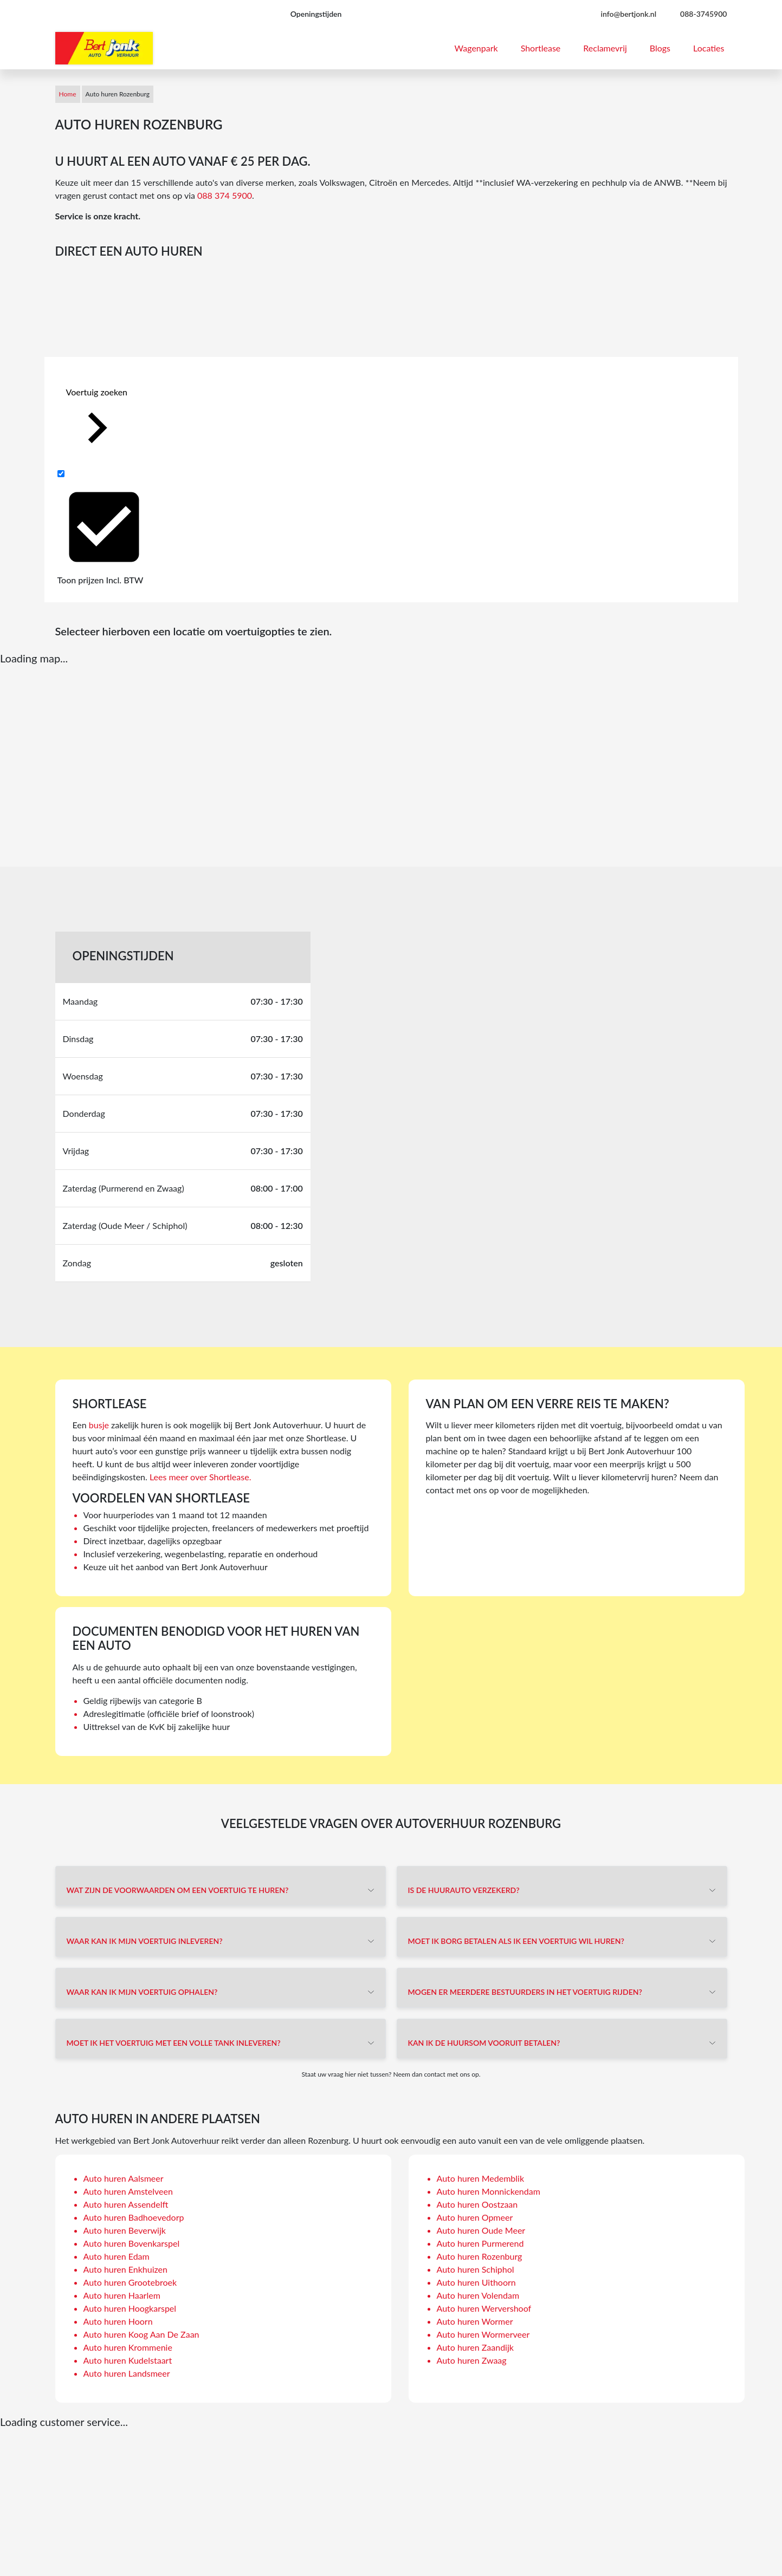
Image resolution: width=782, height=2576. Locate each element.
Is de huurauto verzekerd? (464, 1890)
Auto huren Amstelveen (128, 2191)
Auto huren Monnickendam (488, 2191)
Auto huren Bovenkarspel (131, 2243)
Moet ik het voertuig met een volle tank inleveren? (174, 2042)
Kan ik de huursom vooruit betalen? (484, 2042)
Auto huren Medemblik (481, 2178)
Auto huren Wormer (475, 2321)
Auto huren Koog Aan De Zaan (141, 2334)
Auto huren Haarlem (121, 2295)
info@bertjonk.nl (629, 13)
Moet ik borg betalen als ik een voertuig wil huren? (516, 1941)
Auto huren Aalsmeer (123, 2178)
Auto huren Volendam (478, 2295)
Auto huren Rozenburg (479, 2256)
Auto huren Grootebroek (130, 2282)
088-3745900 (703, 13)
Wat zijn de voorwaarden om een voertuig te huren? (178, 1890)
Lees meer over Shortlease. (200, 1477)
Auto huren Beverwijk (124, 2230)
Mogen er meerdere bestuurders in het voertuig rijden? (525, 1991)
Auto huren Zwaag (472, 2360)
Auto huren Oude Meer (481, 2230)
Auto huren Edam (116, 2256)
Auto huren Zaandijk (475, 2347)
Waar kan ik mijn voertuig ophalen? (142, 1991)
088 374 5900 (224, 195)
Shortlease (541, 48)
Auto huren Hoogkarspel (130, 2308)
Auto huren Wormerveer (483, 2334)
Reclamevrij (605, 48)
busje (99, 1425)
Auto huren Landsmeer (126, 2373)
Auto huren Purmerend (480, 2243)
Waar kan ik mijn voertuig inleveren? (145, 1941)
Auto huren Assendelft (126, 2204)
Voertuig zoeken (97, 423)
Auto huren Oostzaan (477, 2204)
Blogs (660, 48)
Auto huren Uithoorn (476, 2282)
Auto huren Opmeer (475, 2217)
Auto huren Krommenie (127, 2347)
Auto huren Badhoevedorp (133, 2217)
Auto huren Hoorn (118, 2321)
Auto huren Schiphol (475, 2269)
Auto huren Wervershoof (484, 2308)
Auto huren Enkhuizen (125, 2269)
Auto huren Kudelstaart (127, 2360)
